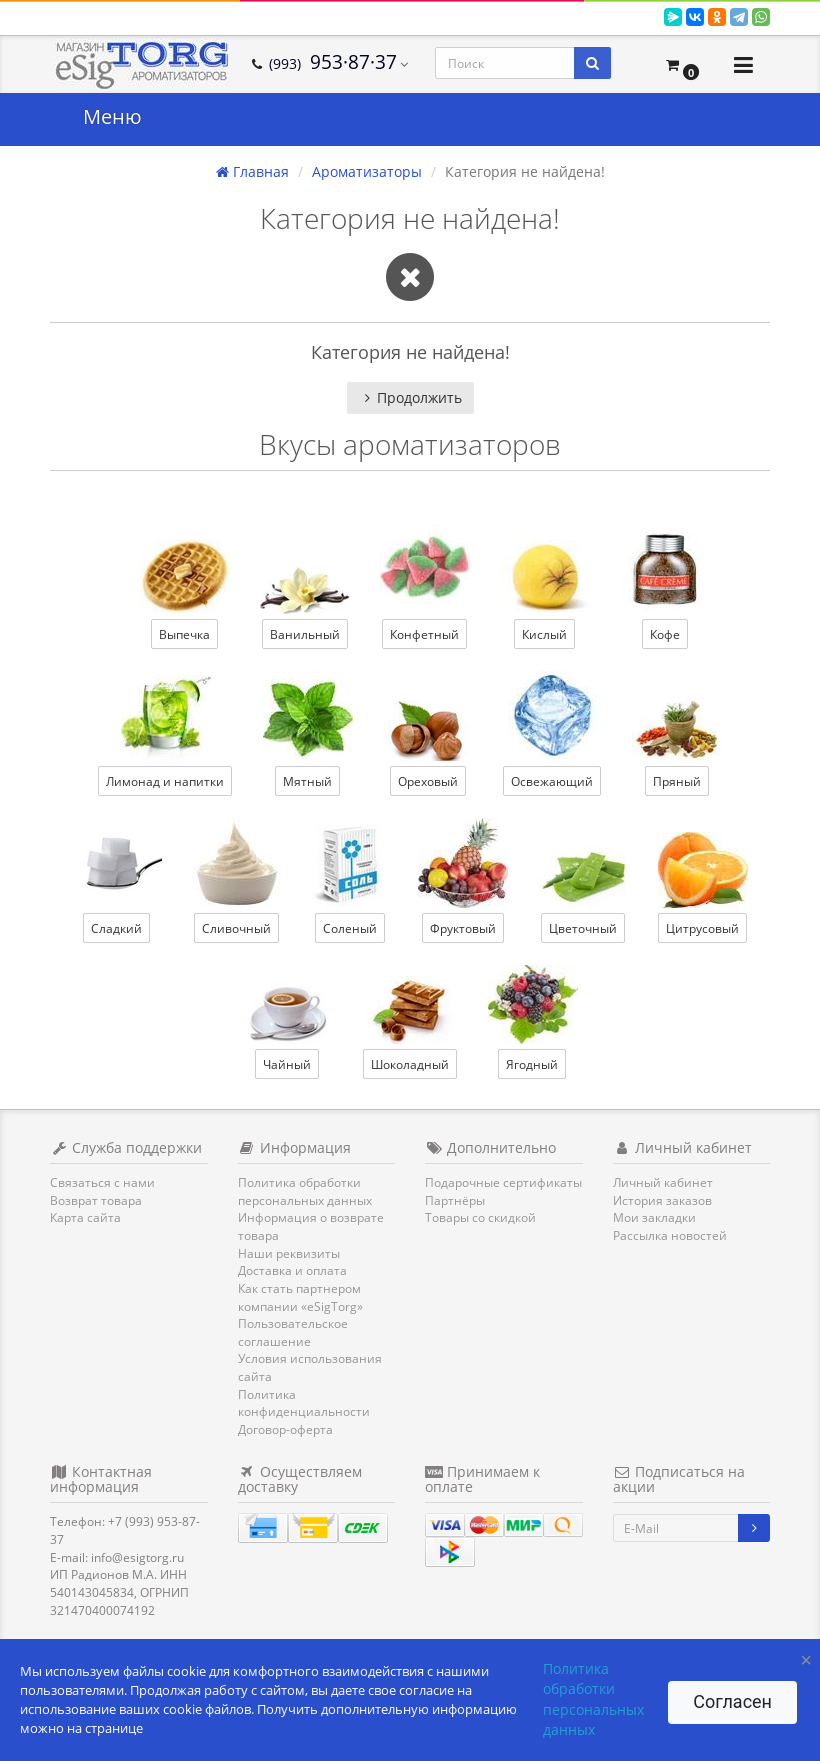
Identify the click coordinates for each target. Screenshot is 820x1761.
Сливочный (236, 928)
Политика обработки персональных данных (305, 1191)
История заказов (662, 1200)
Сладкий (116, 928)
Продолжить (410, 397)
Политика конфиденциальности (304, 1403)
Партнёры (455, 1200)
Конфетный (424, 634)
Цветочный (583, 928)
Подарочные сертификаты (503, 1182)
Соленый (350, 928)
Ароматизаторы (367, 171)
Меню (112, 116)
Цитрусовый (702, 928)
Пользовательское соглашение (293, 1332)
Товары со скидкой (480, 1217)
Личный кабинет (663, 1182)
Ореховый (428, 781)
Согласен (732, 1701)
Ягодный (532, 1064)
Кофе (665, 634)
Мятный (307, 781)
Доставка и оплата (292, 1270)
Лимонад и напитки (165, 781)
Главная (252, 171)
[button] (682, 64)
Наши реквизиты (289, 1253)
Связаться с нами (102, 1182)
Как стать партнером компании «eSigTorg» (300, 1297)
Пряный (677, 781)
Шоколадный (410, 1064)
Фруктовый (463, 928)
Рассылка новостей (670, 1235)
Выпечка (184, 634)
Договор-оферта (285, 1429)
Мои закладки (654, 1217)
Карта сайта (85, 1217)
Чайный (287, 1064)
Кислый (544, 634)
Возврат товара (96, 1200)
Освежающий (552, 781)
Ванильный (305, 634)
